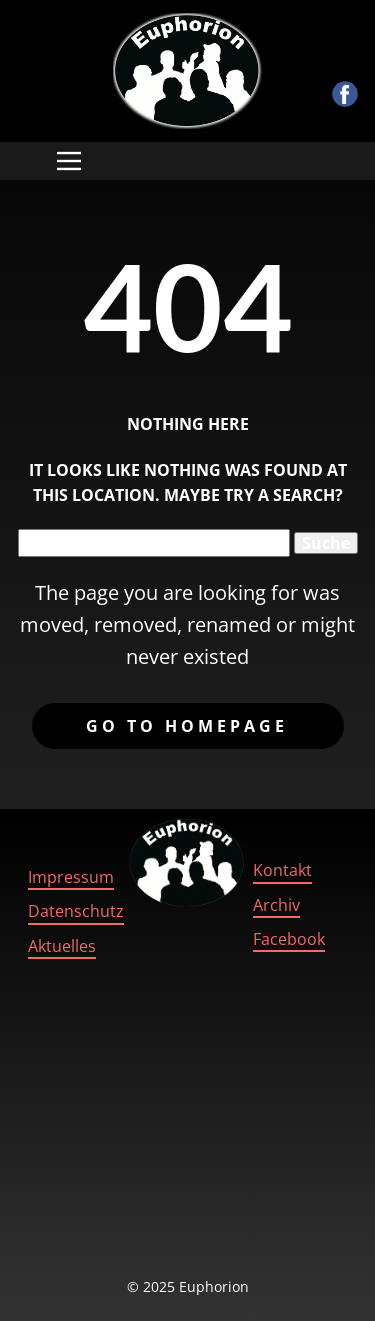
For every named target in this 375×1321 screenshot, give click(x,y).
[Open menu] (69, 161)
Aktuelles (62, 946)
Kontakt (282, 870)
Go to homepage (187, 726)
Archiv (276, 905)
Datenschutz (76, 911)
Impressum (71, 877)
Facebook (289, 939)
